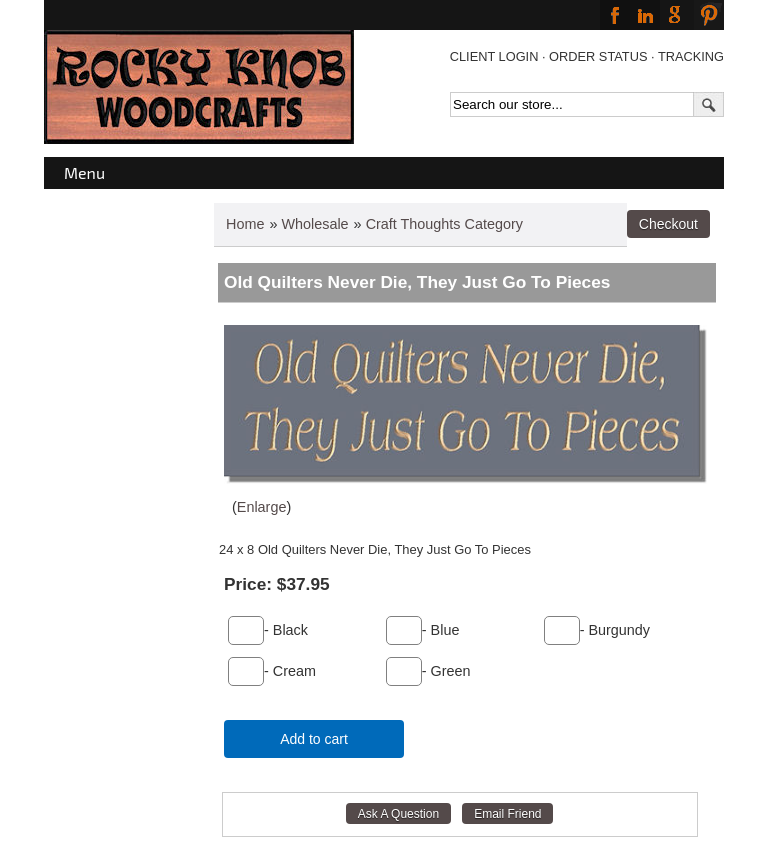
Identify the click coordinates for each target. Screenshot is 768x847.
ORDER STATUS (598, 56)
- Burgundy (615, 630)
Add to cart (314, 739)
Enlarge (262, 507)
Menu (84, 172)
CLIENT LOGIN (494, 56)
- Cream (290, 671)
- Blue (441, 630)
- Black (286, 630)
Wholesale (314, 224)
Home (245, 224)
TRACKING (691, 56)
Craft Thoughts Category (444, 224)
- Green (446, 671)
